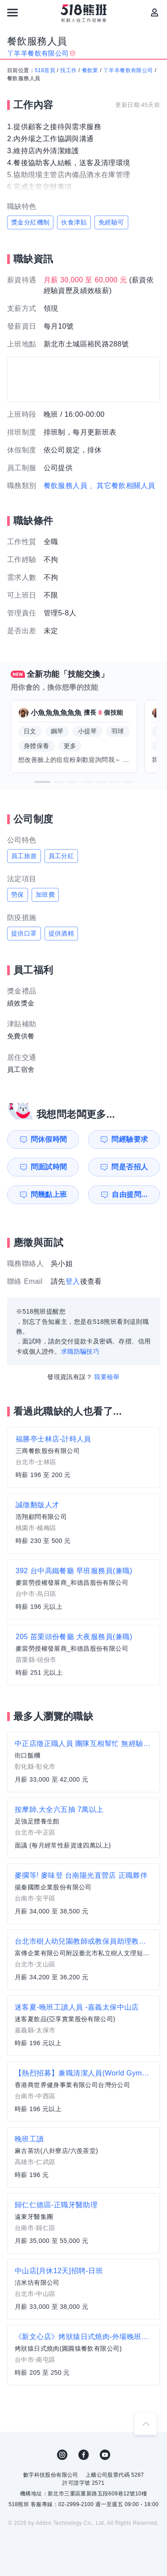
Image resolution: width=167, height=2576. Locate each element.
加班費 (45, 894)
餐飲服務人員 (65, 485)
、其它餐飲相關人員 (122, 485)
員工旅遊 (24, 855)
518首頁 (45, 70)
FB (83, 2455)
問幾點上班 (49, 1194)
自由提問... (129, 1194)
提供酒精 (61, 933)
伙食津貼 (74, 222)
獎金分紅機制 (30, 222)
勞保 (17, 894)
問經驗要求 (129, 1139)
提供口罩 (24, 933)
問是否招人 (129, 1167)
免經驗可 (111, 222)
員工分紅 (61, 855)
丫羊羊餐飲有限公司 (128, 70)
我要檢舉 (107, 1376)
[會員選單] (154, 12)
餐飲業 (90, 70)
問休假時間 (49, 1139)
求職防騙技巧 (80, 1351)
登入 (72, 1281)
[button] (42, 782)
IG (62, 2455)
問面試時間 (49, 1167)
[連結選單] (12, 12)
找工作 (68, 70)
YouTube (105, 2455)
